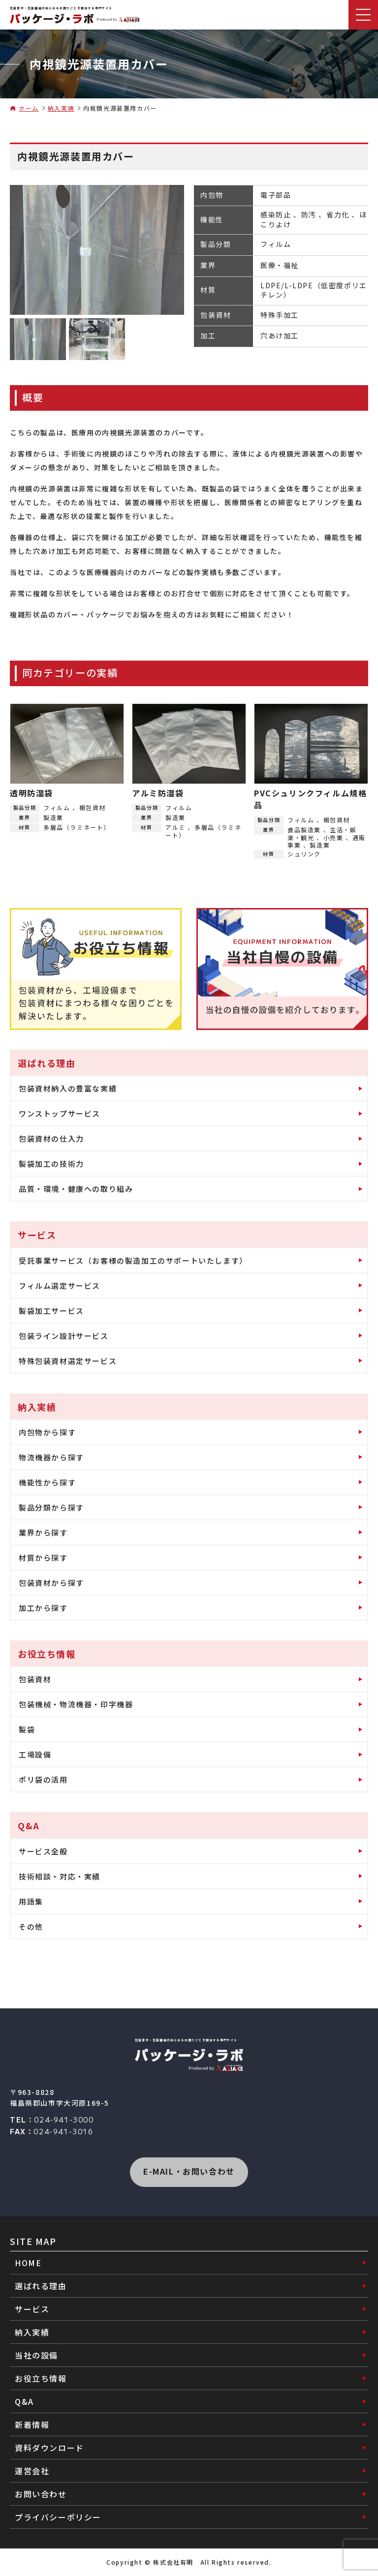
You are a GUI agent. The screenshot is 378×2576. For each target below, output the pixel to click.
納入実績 (61, 108)
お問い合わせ (41, 2494)
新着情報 (32, 2424)
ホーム (29, 108)
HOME (28, 2263)
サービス (32, 2309)
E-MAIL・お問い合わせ (189, 2171)
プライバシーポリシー (58, 2517)
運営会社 (32, 2471)
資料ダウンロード (49, 2448)
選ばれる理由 (41, 2286)
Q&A (24, 2401)
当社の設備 (36, 2355)
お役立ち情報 (41, 2378)
